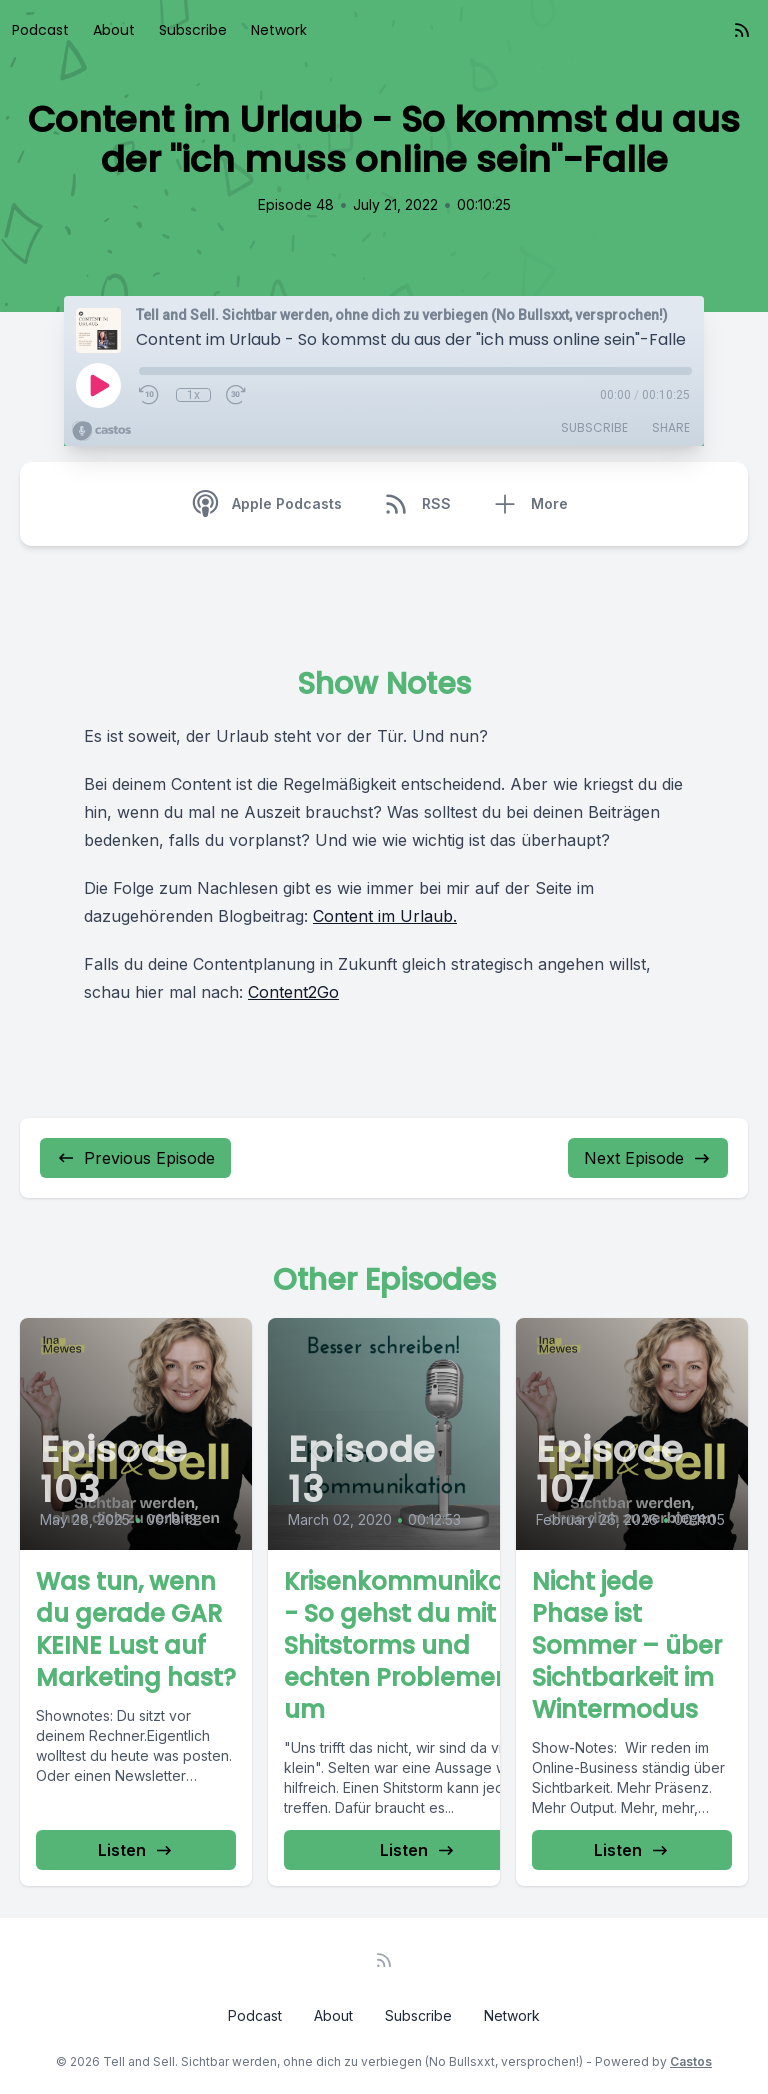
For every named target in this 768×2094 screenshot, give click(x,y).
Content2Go (293, 992)
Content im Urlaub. (385, 916)
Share (671, 427)
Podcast (40, 30)
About (114, 30)
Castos (691, 2061)
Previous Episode (135, 1158)
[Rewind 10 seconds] (150, 395)
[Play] (98, 385)
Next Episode (648, 1158)
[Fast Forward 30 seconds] (237, 395)
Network (279, 30)
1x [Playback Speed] (193, 395)
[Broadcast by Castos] (101, 431)
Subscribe (193, 30)
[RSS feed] (742, 30)
